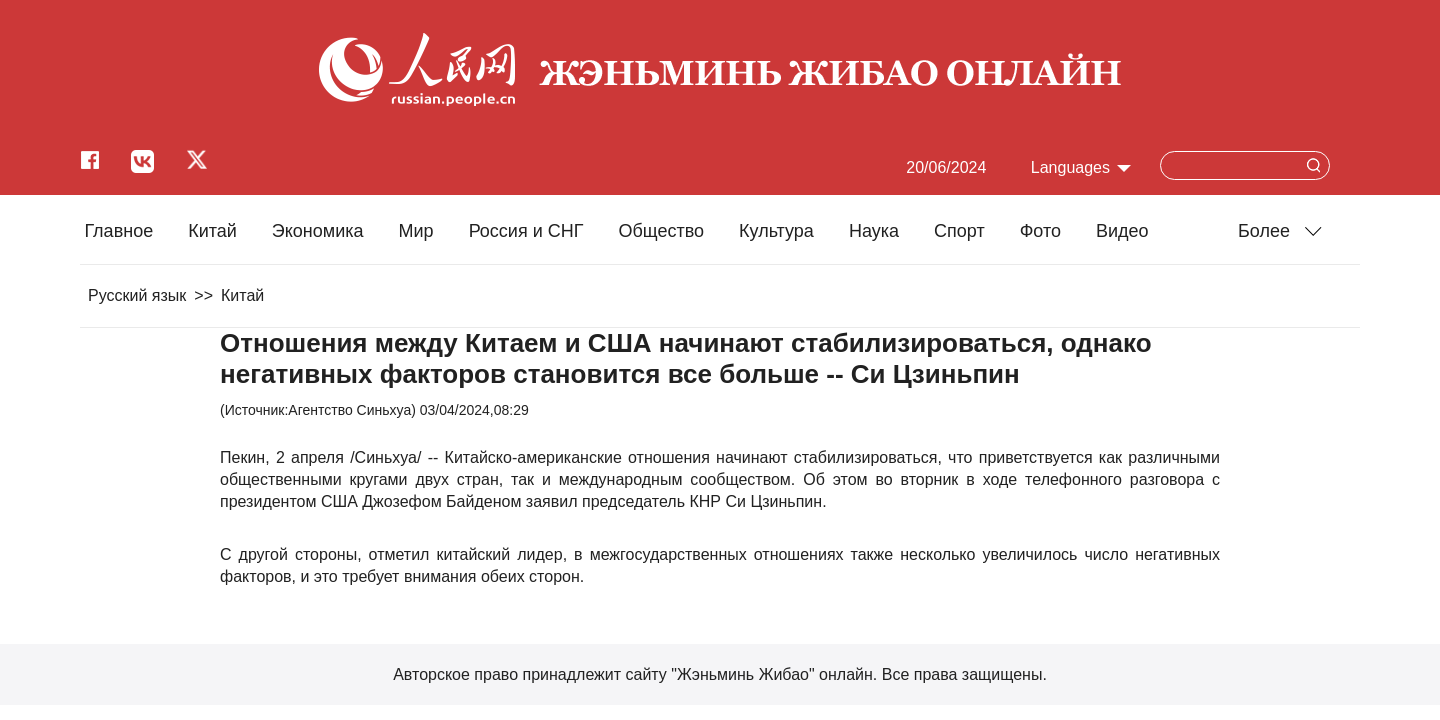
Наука (874, 231)
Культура (776, 231)
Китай (212, 231)
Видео (1122, 231)
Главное (118, 231)
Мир (416, 231)
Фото (1040, 231)
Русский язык (137, 295)
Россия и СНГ (526, 231)
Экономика (318, 231)
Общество (661, 231)
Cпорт (959, 231)
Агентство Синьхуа (349, 410)
